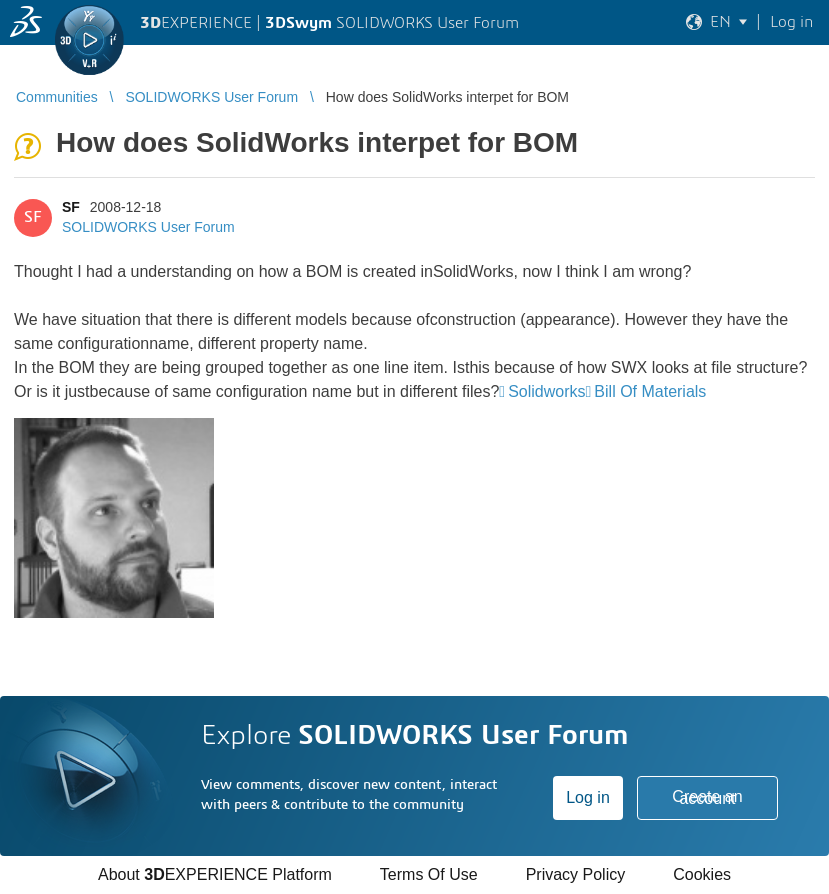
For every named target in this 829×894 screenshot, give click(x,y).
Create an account (707, 797)
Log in (588, 797)
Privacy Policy (576, 874)
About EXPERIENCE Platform (215, 874)
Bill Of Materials (650, 391)
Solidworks (546, 391)
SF (71, 207)
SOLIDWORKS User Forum (148, 227)
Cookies (702, 874)
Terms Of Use (429, 874)
